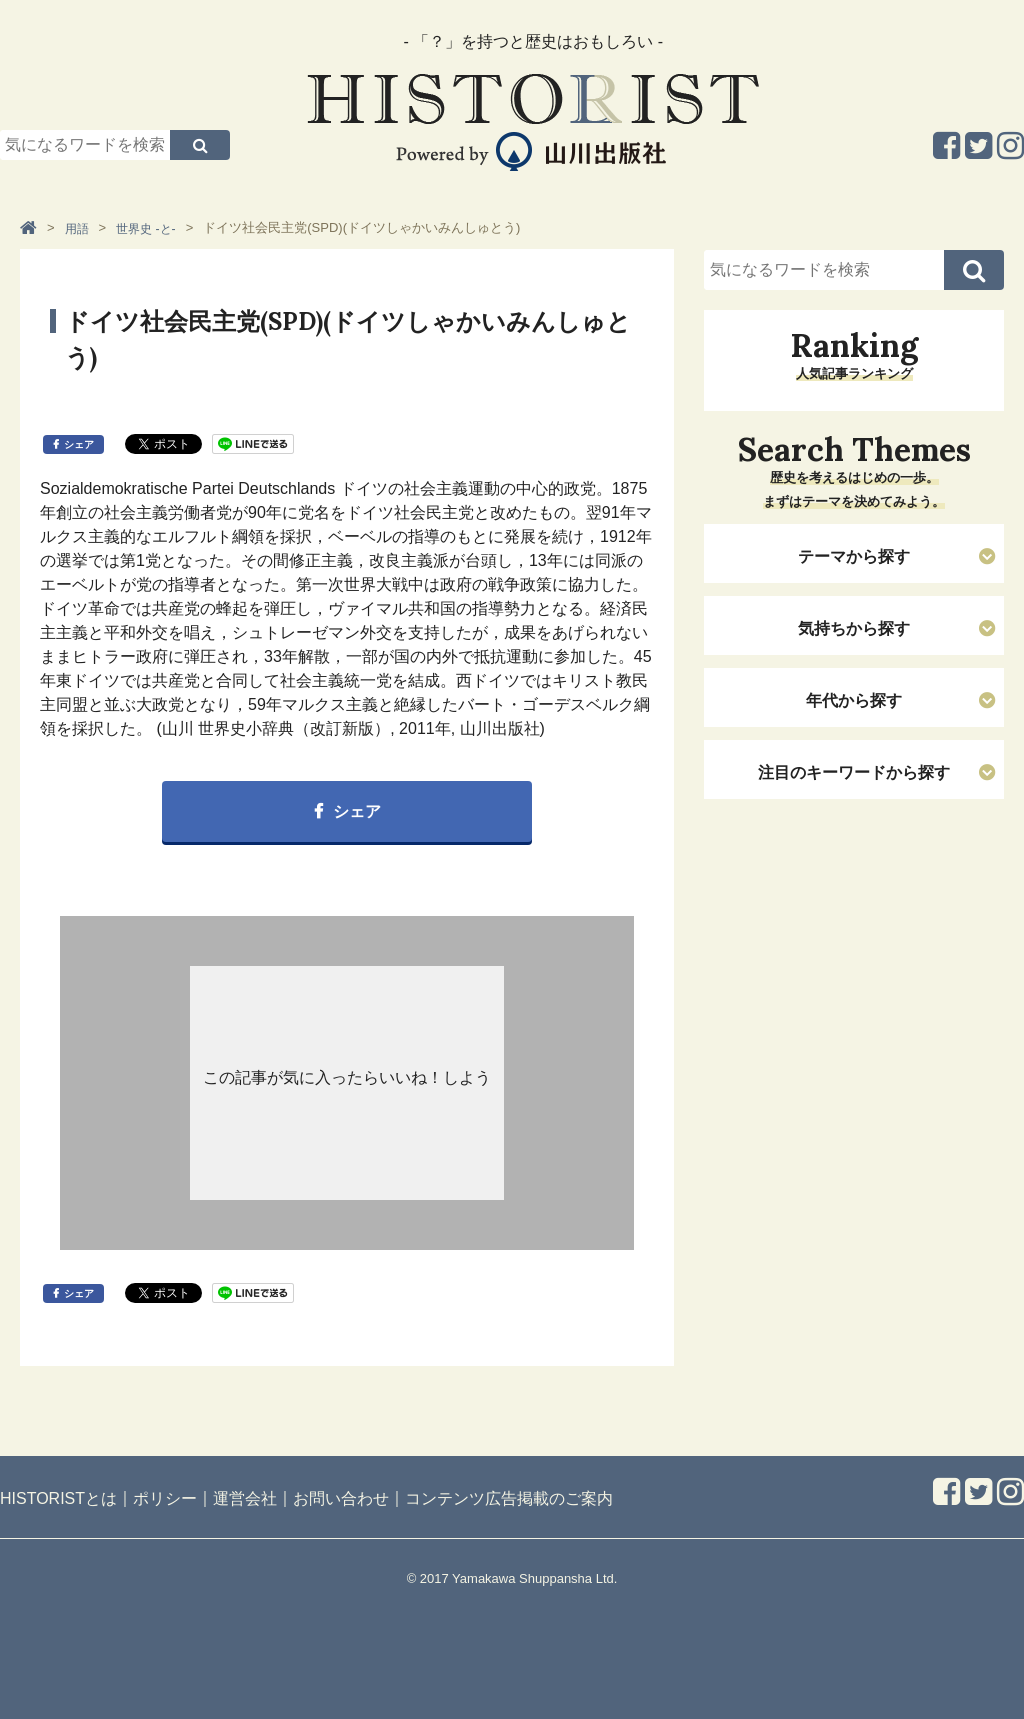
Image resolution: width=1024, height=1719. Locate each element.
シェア (79, 444)
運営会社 (245, 1498)
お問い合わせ (341, 1498)
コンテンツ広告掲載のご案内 (509, 1498)
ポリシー (165, 1498)
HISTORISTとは (58, 1498)
